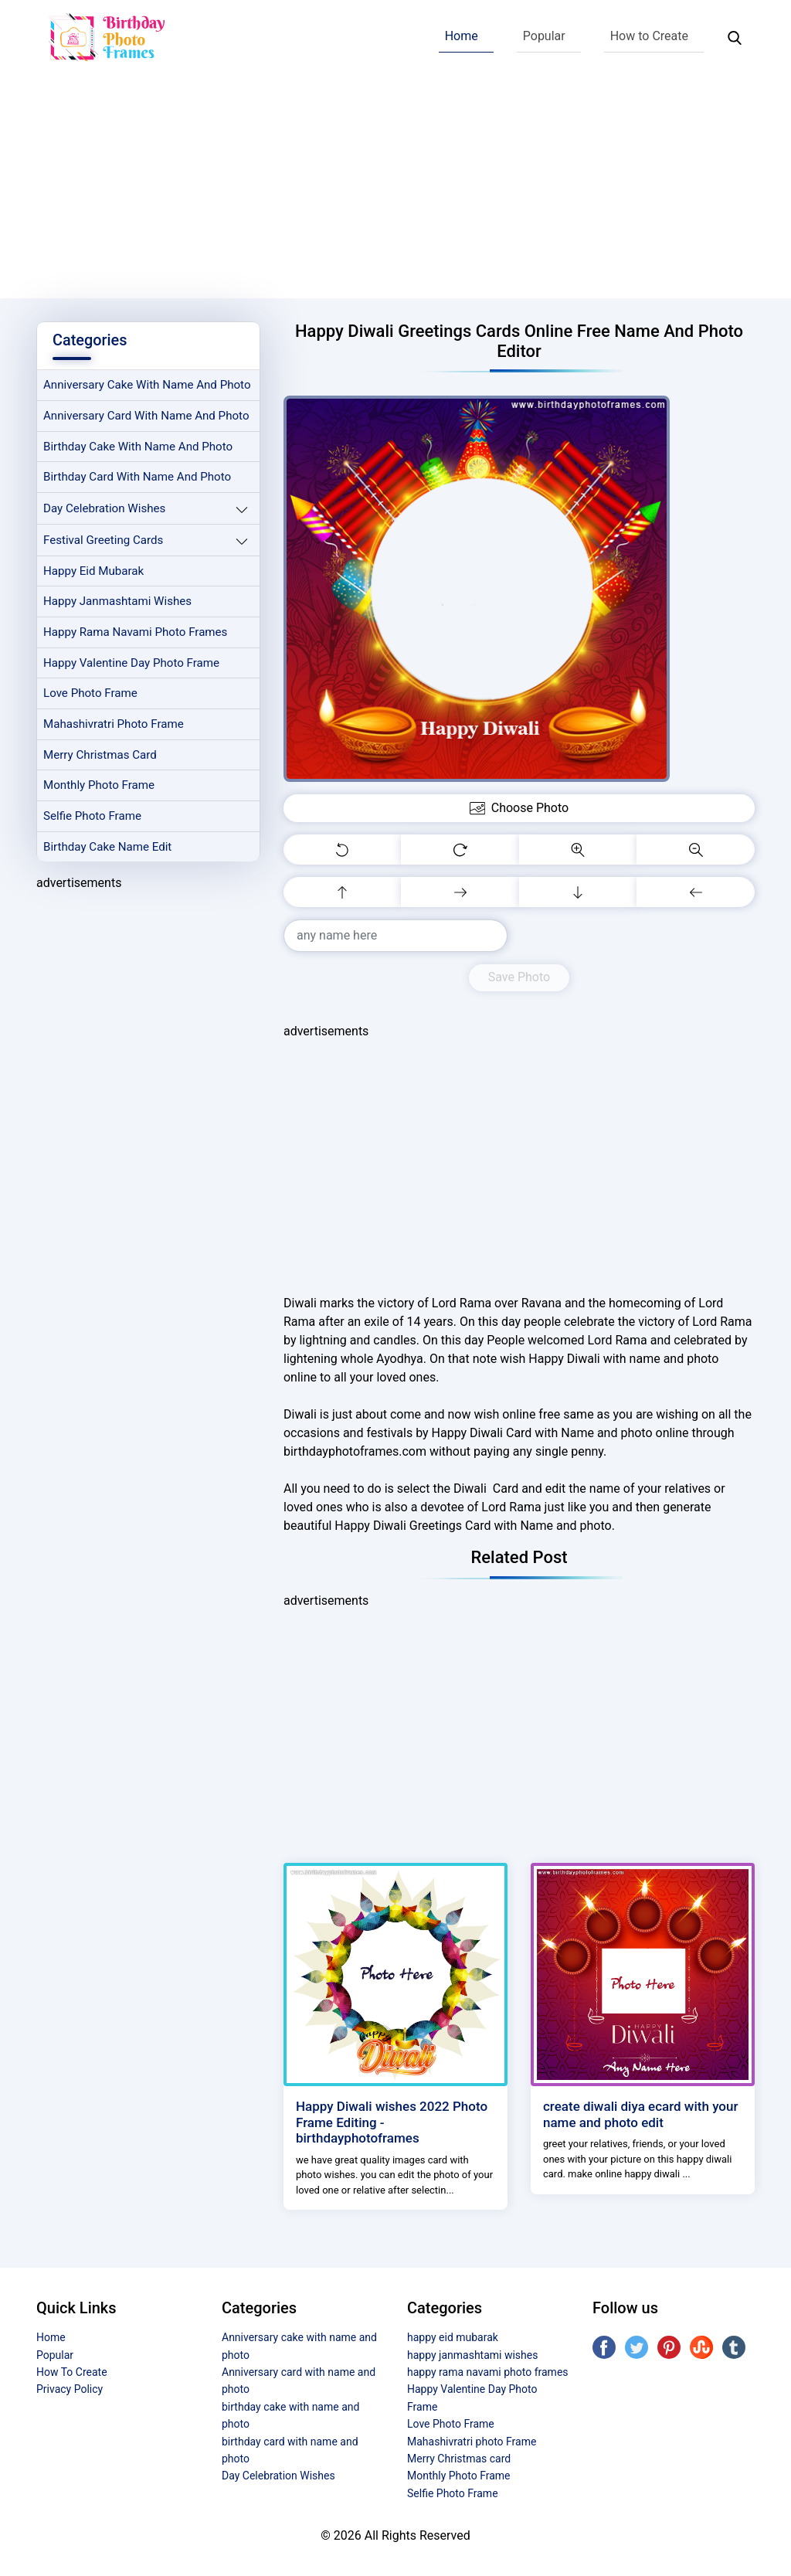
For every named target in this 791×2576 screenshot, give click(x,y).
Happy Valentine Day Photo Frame (131, 664)
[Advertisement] (395, 190)
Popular (544, 36)
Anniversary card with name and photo (146, 416)
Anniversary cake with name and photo (147, 386)
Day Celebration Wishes (104, 509)
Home (461, 36)
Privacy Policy (69, 2389)
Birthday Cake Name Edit (107, 848)
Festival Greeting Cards (103, 541)
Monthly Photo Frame (99, 787)
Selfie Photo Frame (92, 817)
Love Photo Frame (90, 695)
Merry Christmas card (100, 756)
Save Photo (519, 977)
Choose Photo (519, 808)
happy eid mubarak (93, 572)
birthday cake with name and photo (138, 447)
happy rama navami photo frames (136, 633)
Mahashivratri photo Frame (114, 725)
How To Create (71, 2372)
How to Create (649, 36)
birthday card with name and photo (137, 477)
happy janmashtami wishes (117, 603)
